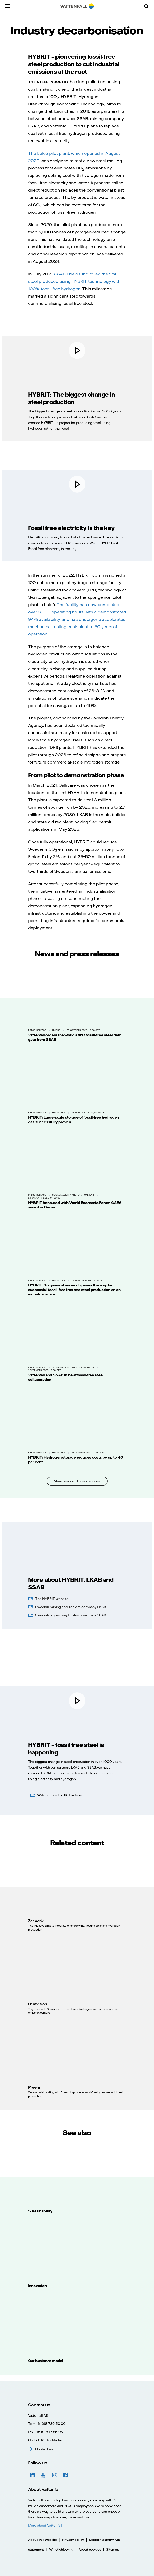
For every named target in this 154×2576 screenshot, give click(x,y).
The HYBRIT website (52, 1599)
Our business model (45, 2360)
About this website (42, 2540)
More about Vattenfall (45, 2525)
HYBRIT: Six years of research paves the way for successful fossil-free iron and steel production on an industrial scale (74, 1289)
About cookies (90, 2549)
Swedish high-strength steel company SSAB (70, 1615)
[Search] (148, 6)
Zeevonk (36, 1920)
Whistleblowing (61, 2549)
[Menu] (8, 6)
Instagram (54, 2475)
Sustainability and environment (73, 1195)
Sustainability (40, 2211)
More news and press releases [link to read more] (77, 1481)
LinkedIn (32, 2475)
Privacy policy (73, 2540)
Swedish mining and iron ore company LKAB (70, 1607)
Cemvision (37, 2004)
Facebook (65, 2475)
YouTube (43, 2475)
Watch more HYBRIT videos (59, 1795)
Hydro (56, 1030)
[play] (77, 350)
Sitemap (112, 2549)
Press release (37, 1030)
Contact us (44, 2449)
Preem (34, 2087)
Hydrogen (58, 1112)
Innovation (37, 2285)
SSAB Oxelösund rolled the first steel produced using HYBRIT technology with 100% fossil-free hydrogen (74, 281)
